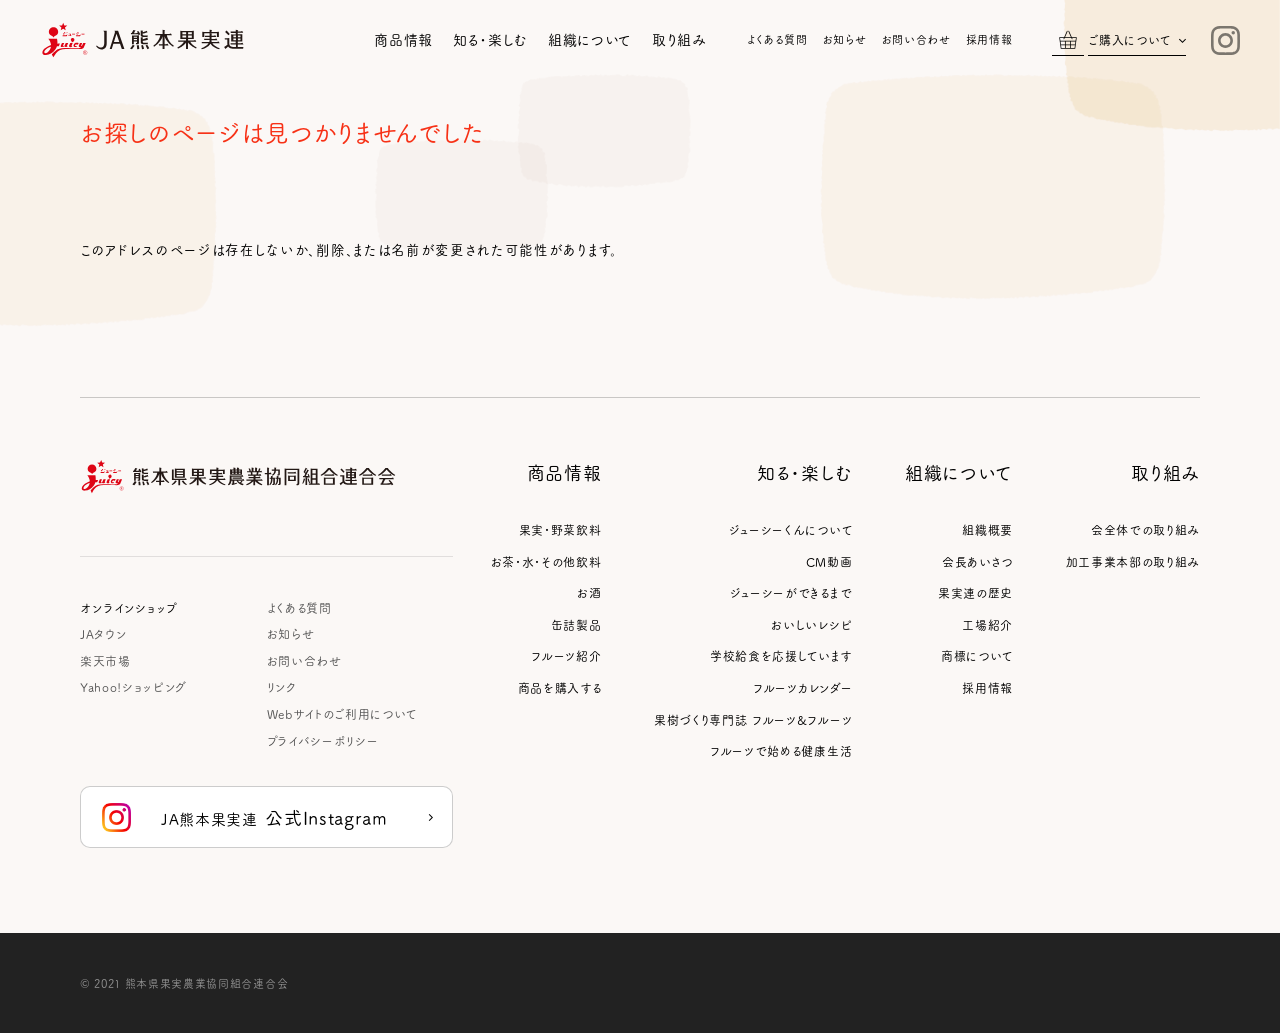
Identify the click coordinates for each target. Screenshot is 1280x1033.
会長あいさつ (977, 561)
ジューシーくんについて (790, 529)
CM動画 (829, 561)
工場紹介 (987, 624)
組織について (590, 39)
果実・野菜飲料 (560, 529)
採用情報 (989, 39)
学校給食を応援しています (781, 655)
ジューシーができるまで (791, 592)
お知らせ (845, 39)
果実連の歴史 (975, 592)
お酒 (589, 592)
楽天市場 (105, 660)
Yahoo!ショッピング (133, 686)
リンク (282, 686)
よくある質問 (777, 39)
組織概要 (987, 529)
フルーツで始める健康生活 (781, 750)
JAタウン (103, 633)
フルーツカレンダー (802, 687)
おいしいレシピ (811, 624)
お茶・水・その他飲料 (546, 561)
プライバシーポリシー (323, 740)
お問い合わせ (916, 39)
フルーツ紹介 (566, 655)
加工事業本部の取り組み (1133, 561)
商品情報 (403, 39)
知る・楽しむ (490, 39)
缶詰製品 (576, 624)
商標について (977, 655)
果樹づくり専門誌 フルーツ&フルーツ (753, 719)
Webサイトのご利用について (342, 713)
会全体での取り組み (1145, 529)
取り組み (679, 39)
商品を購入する (560, 687)
